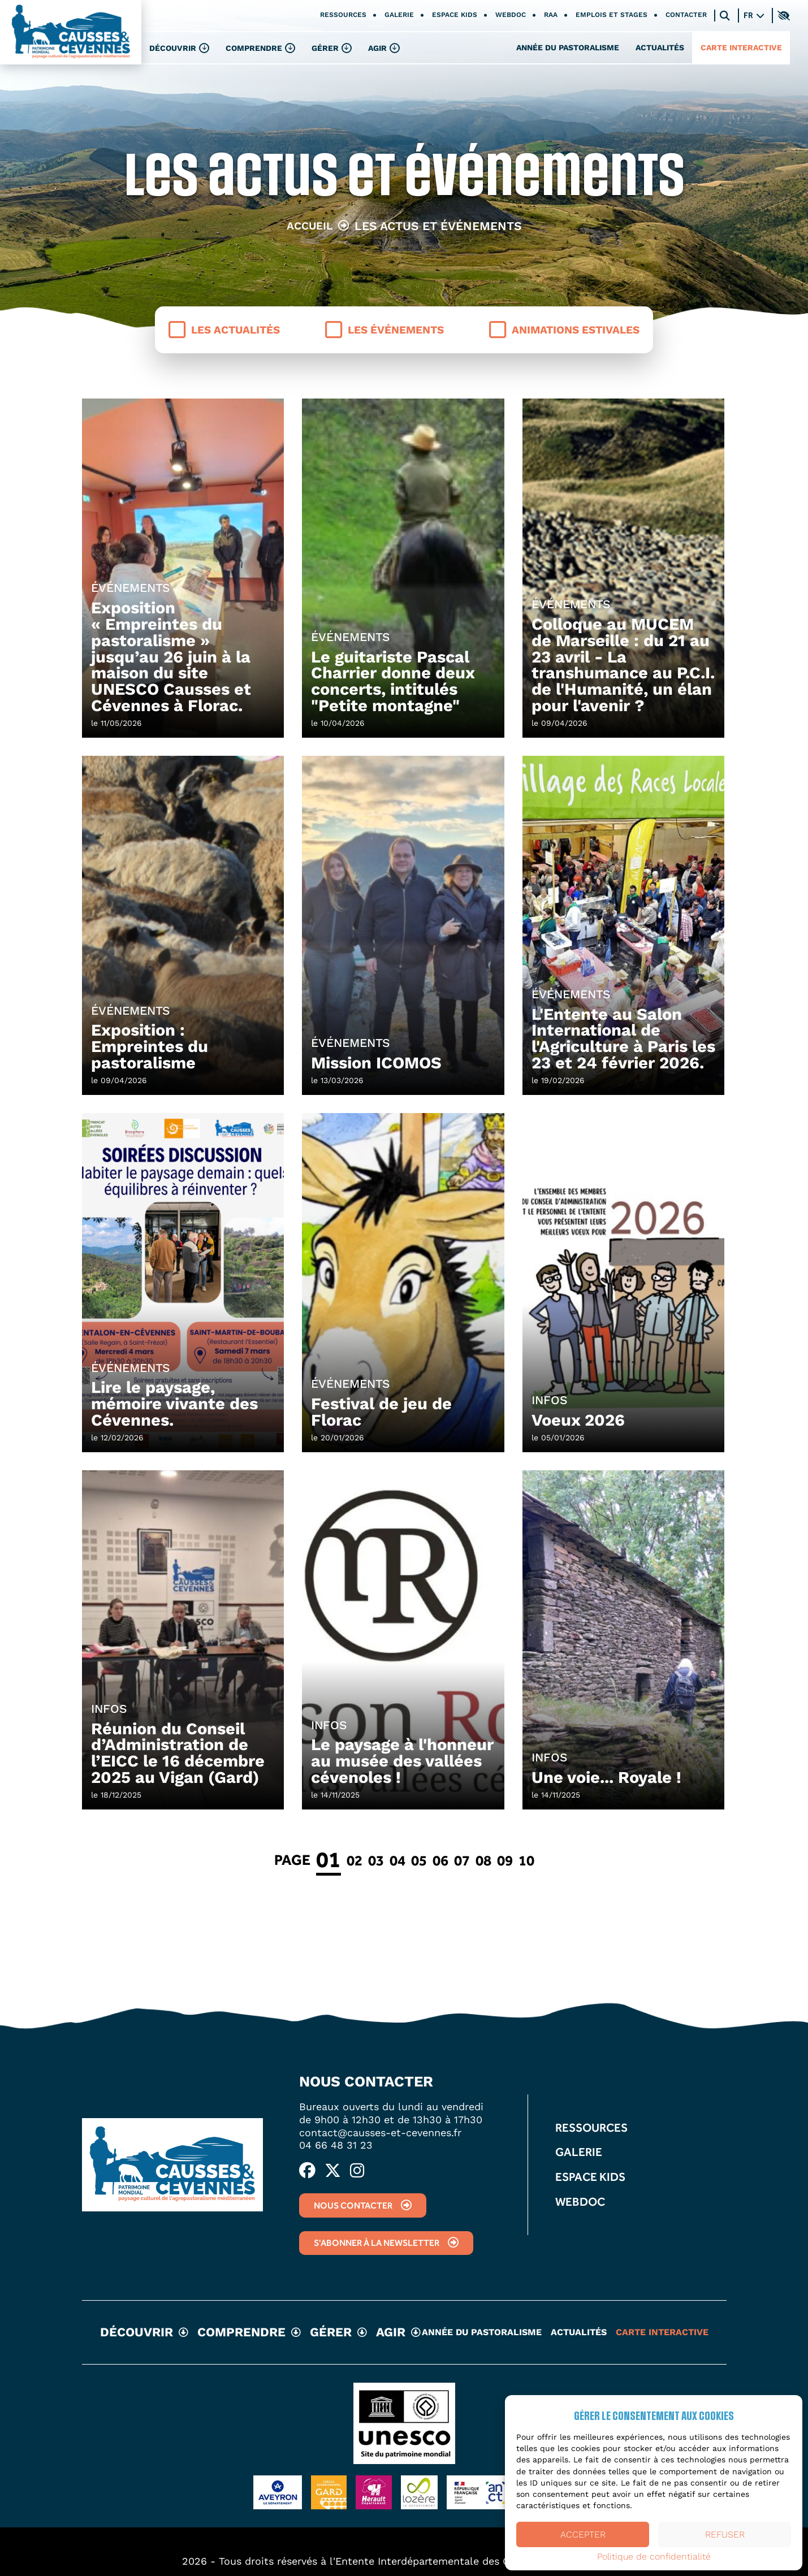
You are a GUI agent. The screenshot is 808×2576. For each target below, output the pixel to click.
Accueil (309, 226)
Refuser (725, 2534)
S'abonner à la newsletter (386, 2242)
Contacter (686, 15)
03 (376, 1860)
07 (462, 1860)
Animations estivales (564, 330)
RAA (551, 15)
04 (397, 1860)
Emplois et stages (611, 15)
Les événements (384, 330)
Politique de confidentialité (654, 2557)
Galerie (399, 15)
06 (440, 1860)
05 (419, 1860)
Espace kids (454, 15)
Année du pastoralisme (567, 47)
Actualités (660, 47)
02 (354, 1860)
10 (526, 1860)
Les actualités (224, 330)
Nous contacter (363, 2205)
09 (505, 1860)
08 (483, 1860)
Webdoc (510, 15)
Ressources (343, 15)
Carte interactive (741, 47)
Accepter (583, 2534)
